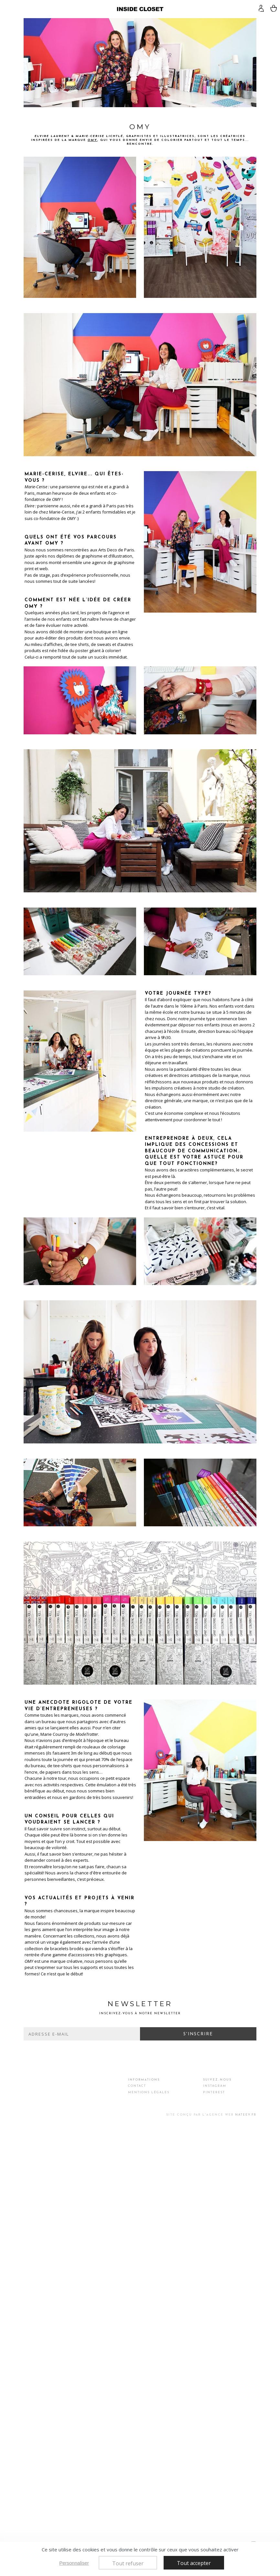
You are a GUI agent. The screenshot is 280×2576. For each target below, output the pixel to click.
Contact (137, 2086)
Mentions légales (148, 2092)
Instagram (214, 2086)
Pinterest (214, 2092)
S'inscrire (198, 2034)
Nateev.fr (245, 2114)
